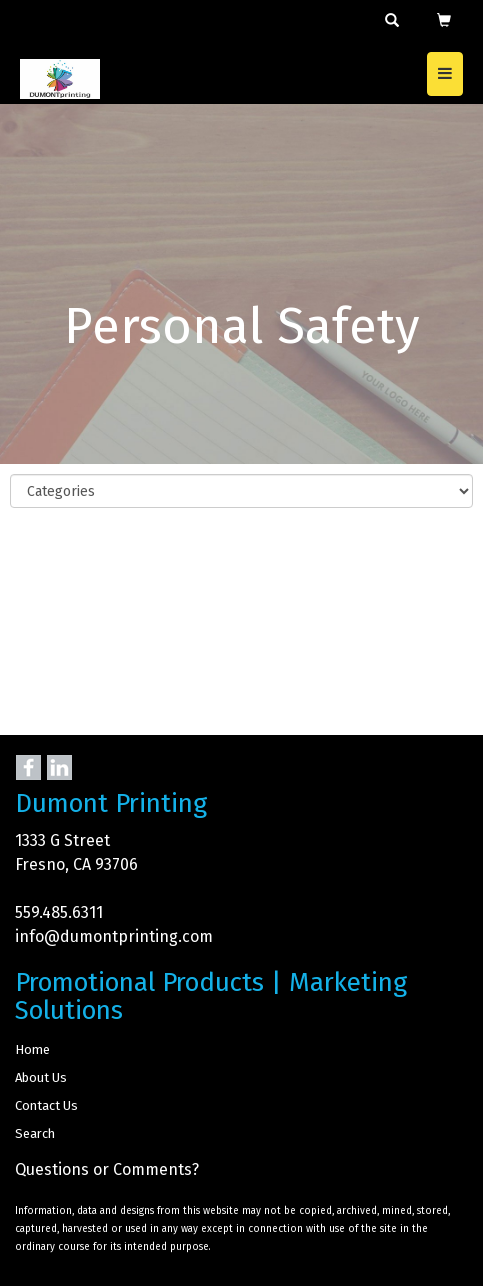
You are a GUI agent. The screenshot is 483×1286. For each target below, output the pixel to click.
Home (32, 1049)
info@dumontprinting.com (114, 936)
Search (35, 1133)
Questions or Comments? (107, 1169)
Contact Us (46, 1105)
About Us (41, 1077)
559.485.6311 (59, 912)
